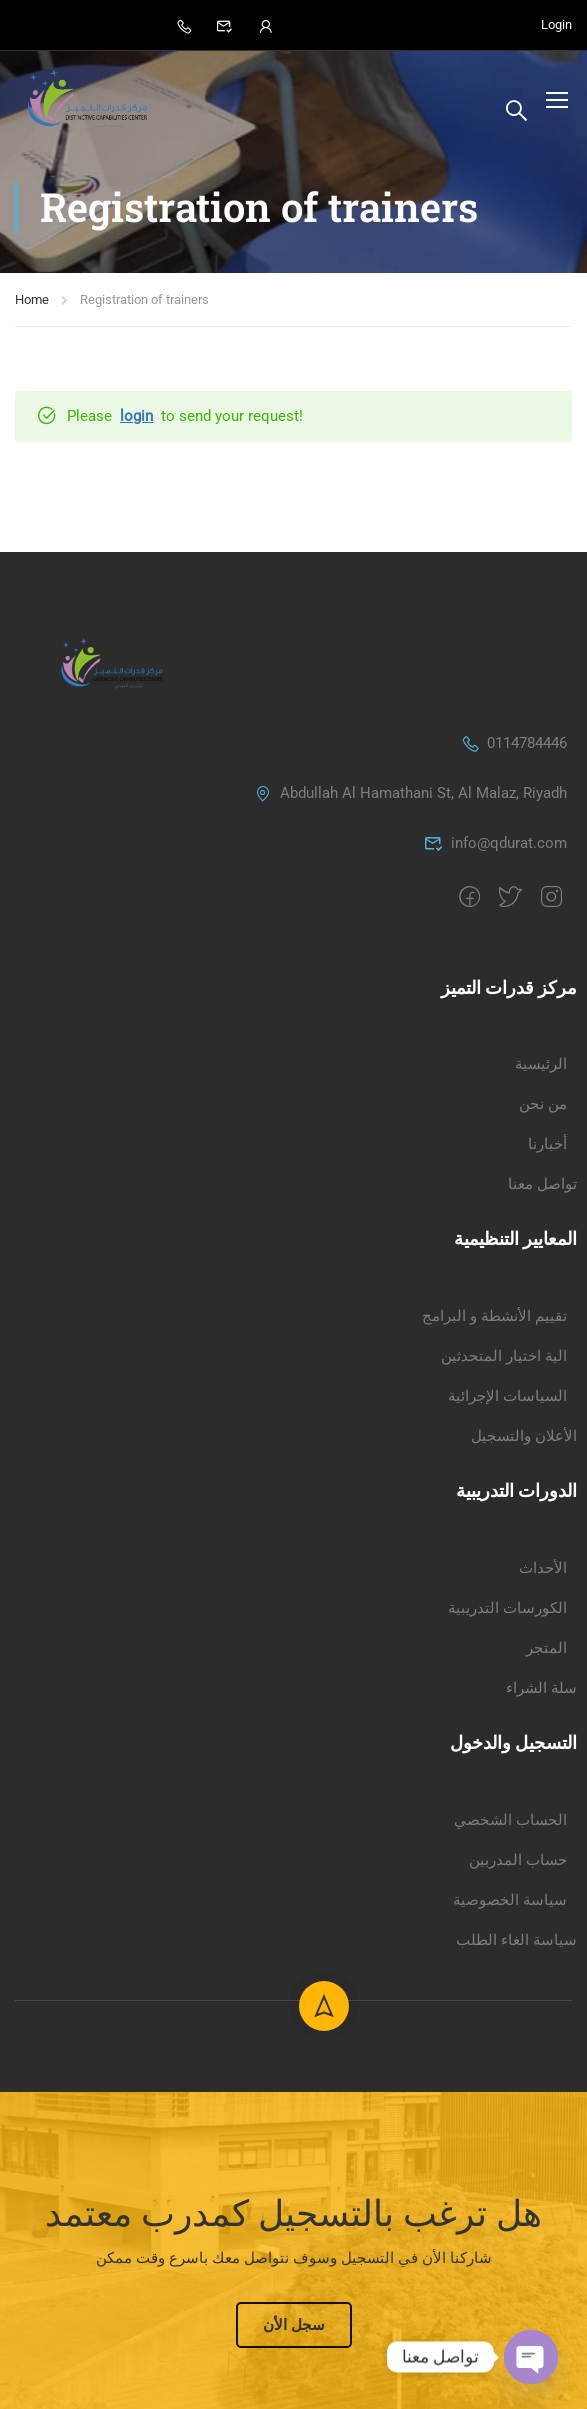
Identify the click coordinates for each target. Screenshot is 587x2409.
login (136, 424)
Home (32, 307)
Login (556, 25)
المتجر (546, 1965)
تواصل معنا (542, 1502)
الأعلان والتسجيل (524, 1753)
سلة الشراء (541, 2005)
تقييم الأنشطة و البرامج (494, 1633)
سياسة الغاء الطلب (516, 2257)
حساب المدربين (518, 2177)
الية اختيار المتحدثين (504, 1673)
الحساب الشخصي (510, 2137)
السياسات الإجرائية (507, 1713)
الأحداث (543, 1885)
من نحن (543, 1422)
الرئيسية (541, 1382)
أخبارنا (547, 1462)
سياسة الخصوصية (510, 2217)
